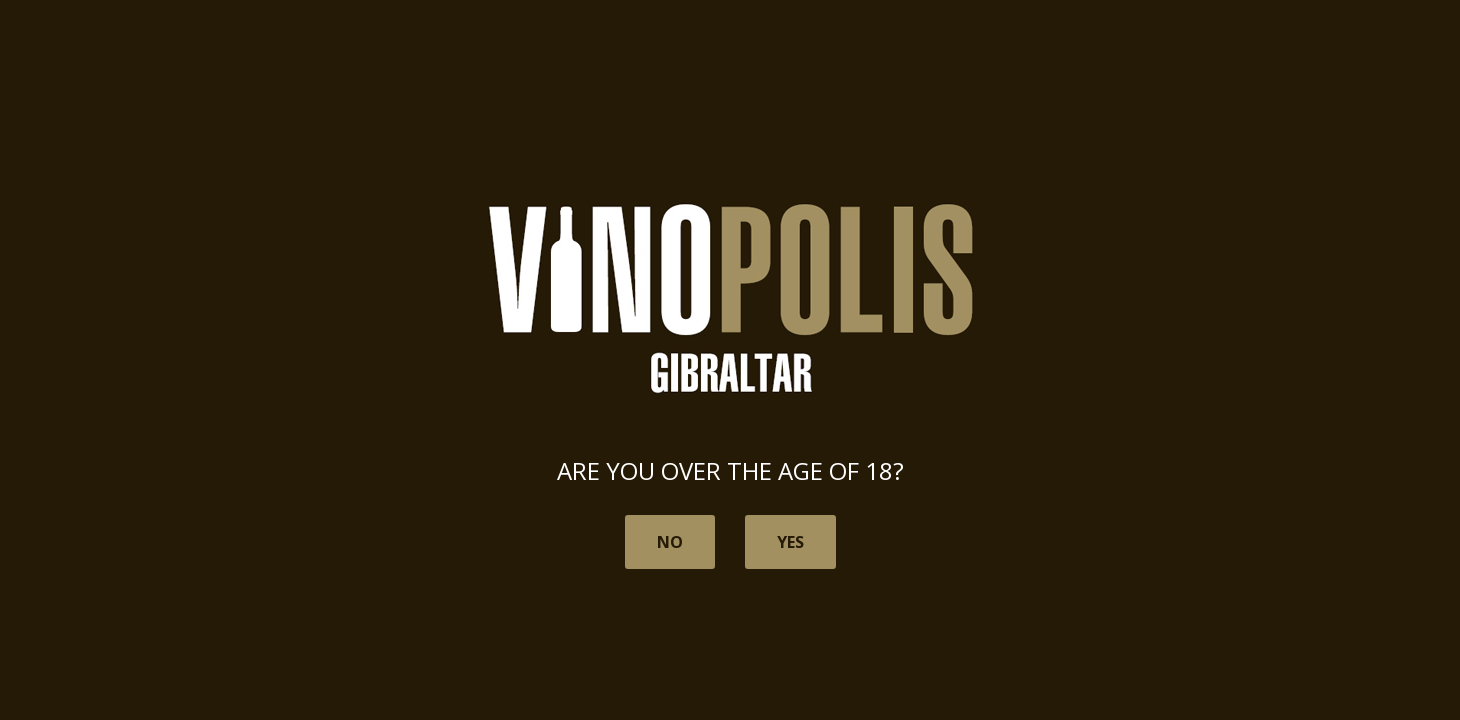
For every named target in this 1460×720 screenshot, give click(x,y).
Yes (790, 542)
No (670, 542)
